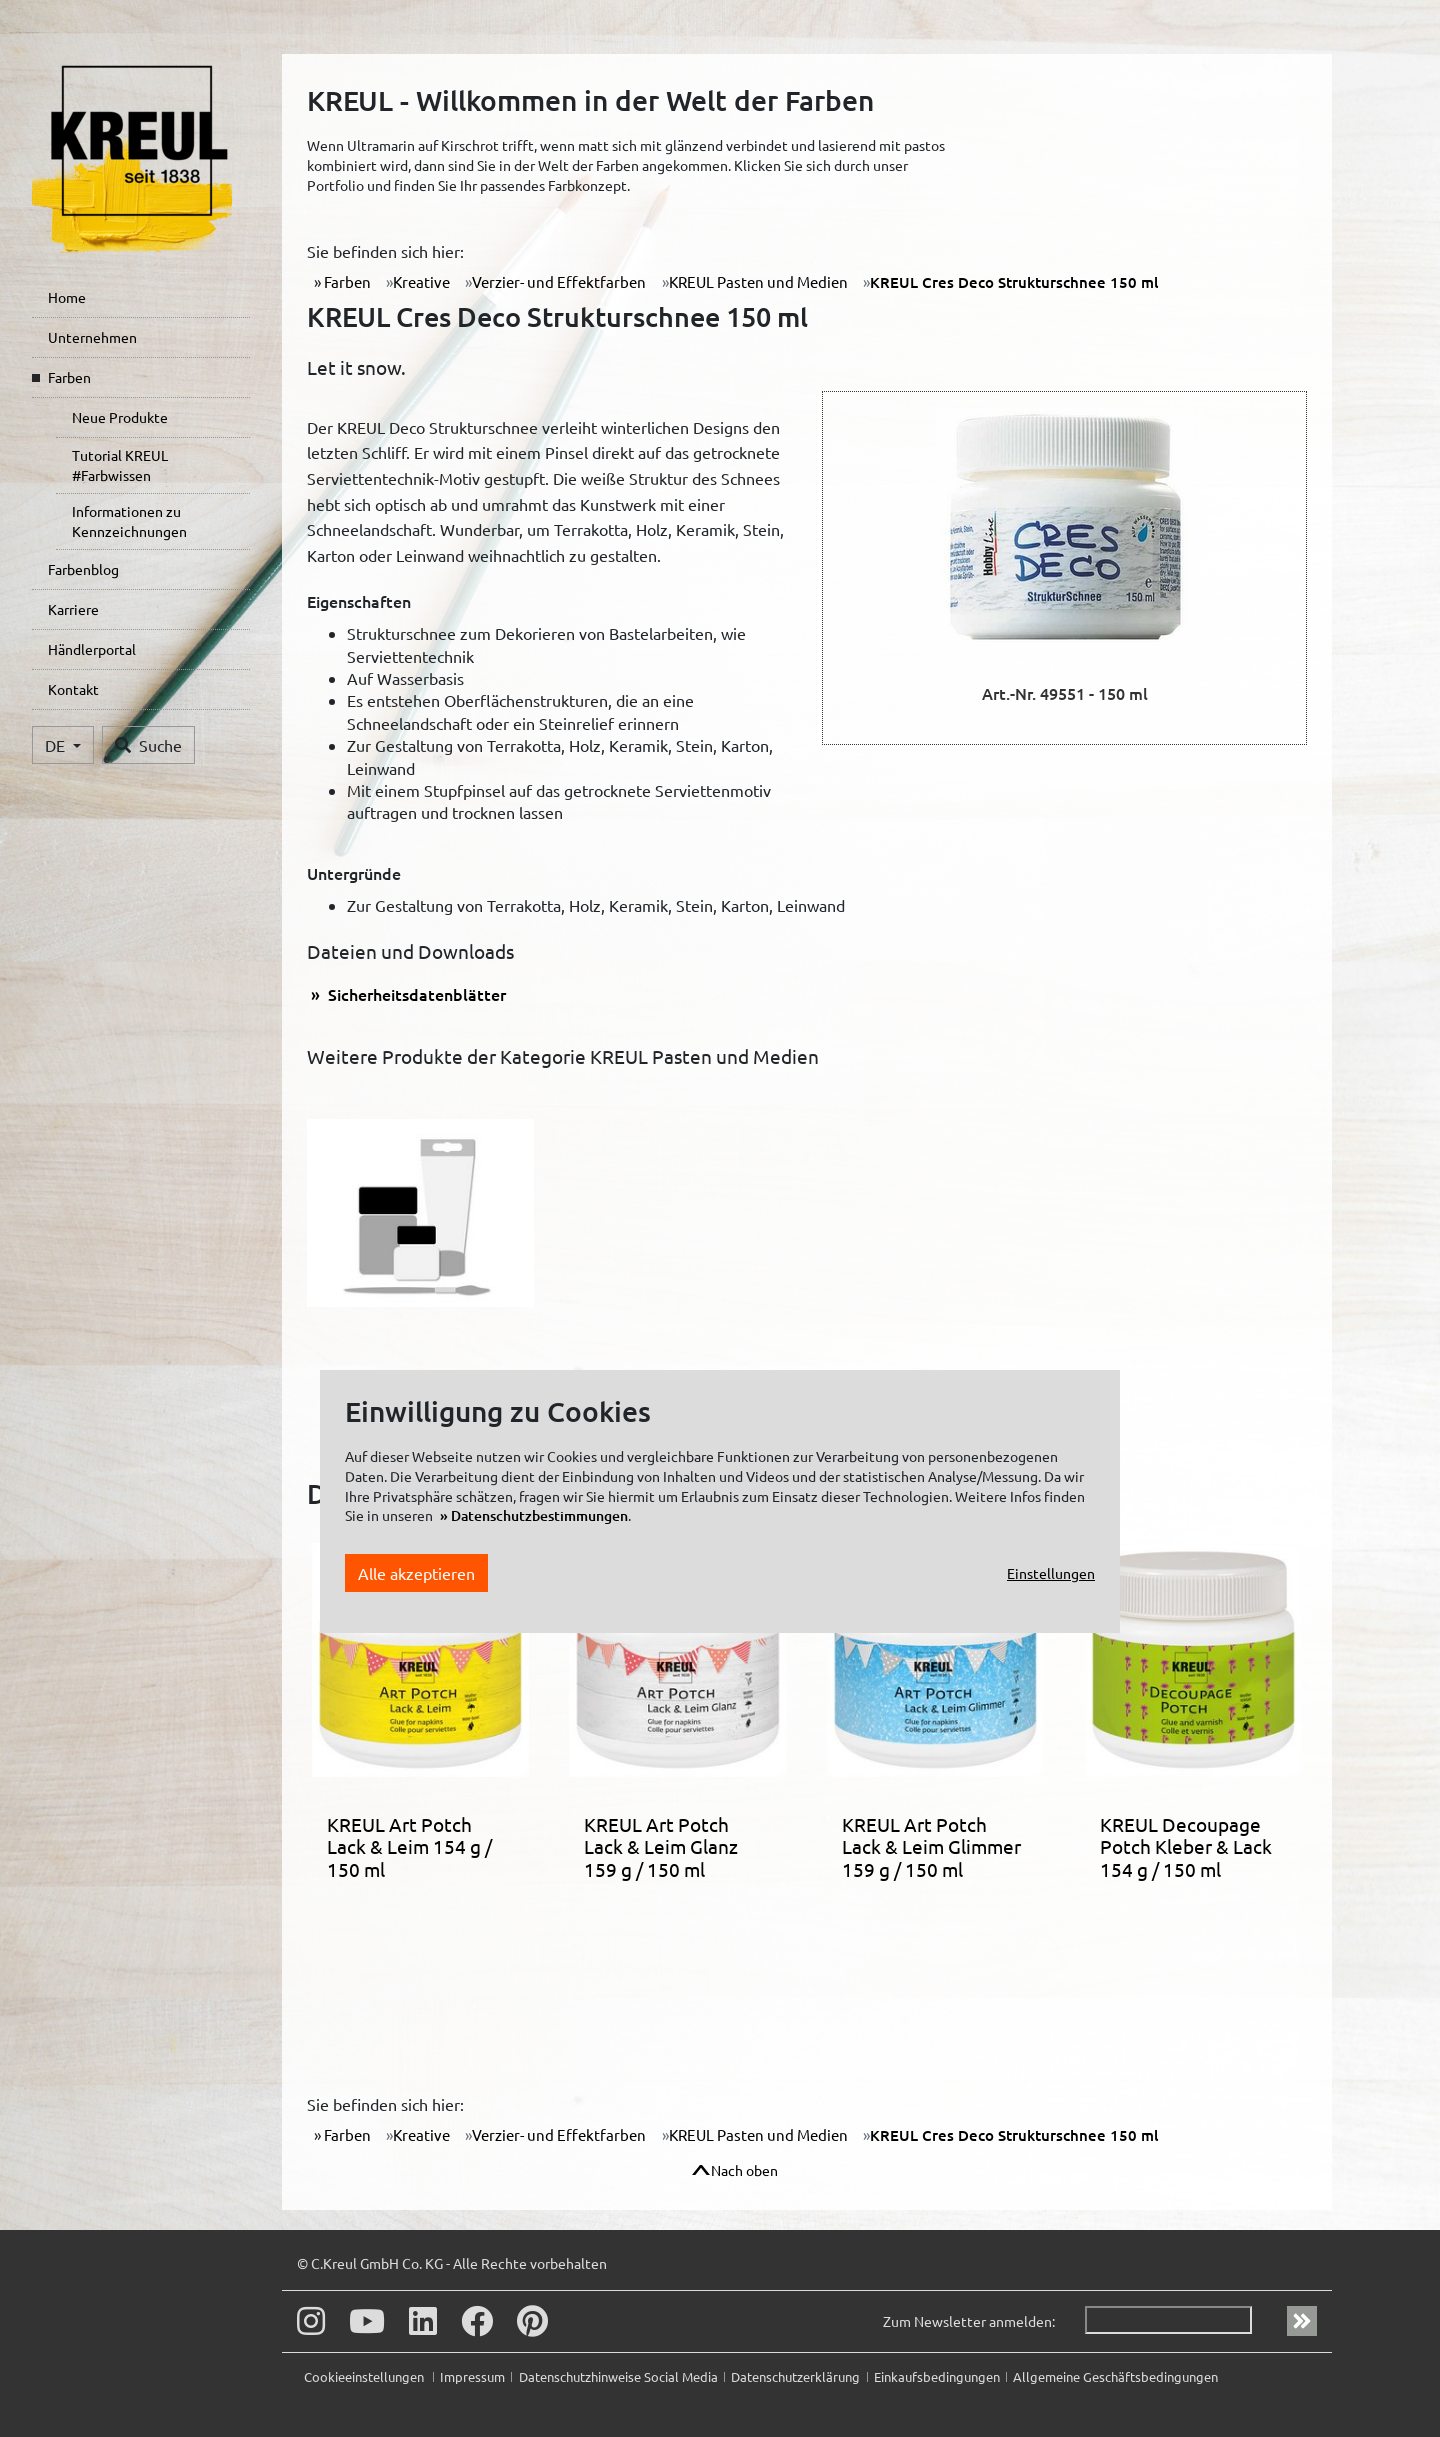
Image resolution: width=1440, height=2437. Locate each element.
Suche (148, 745)
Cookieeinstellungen (365, 2376)
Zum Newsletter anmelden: (969, 2321)
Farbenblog (83, 569)
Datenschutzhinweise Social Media (618, 2376)
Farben (69, 377)
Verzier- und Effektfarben (559, 281)
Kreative (421, 281)
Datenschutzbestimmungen (539, 1515)
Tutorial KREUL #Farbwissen (120, 465)
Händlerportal (92, 649)
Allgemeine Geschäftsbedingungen (1115, 2376)
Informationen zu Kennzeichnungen (129, 521)
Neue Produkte (120, 417)
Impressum (472, 2376)
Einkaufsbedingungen (937, 2376)
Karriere (73, 609)
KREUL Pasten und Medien (758, 281)
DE (57, 745)
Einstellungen (1051, 1573)
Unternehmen (92, 337)
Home (67, 297)
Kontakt (73, 689)
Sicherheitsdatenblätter (415, 994)
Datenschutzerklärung (795, 2376)
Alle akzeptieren (416, 1573)
